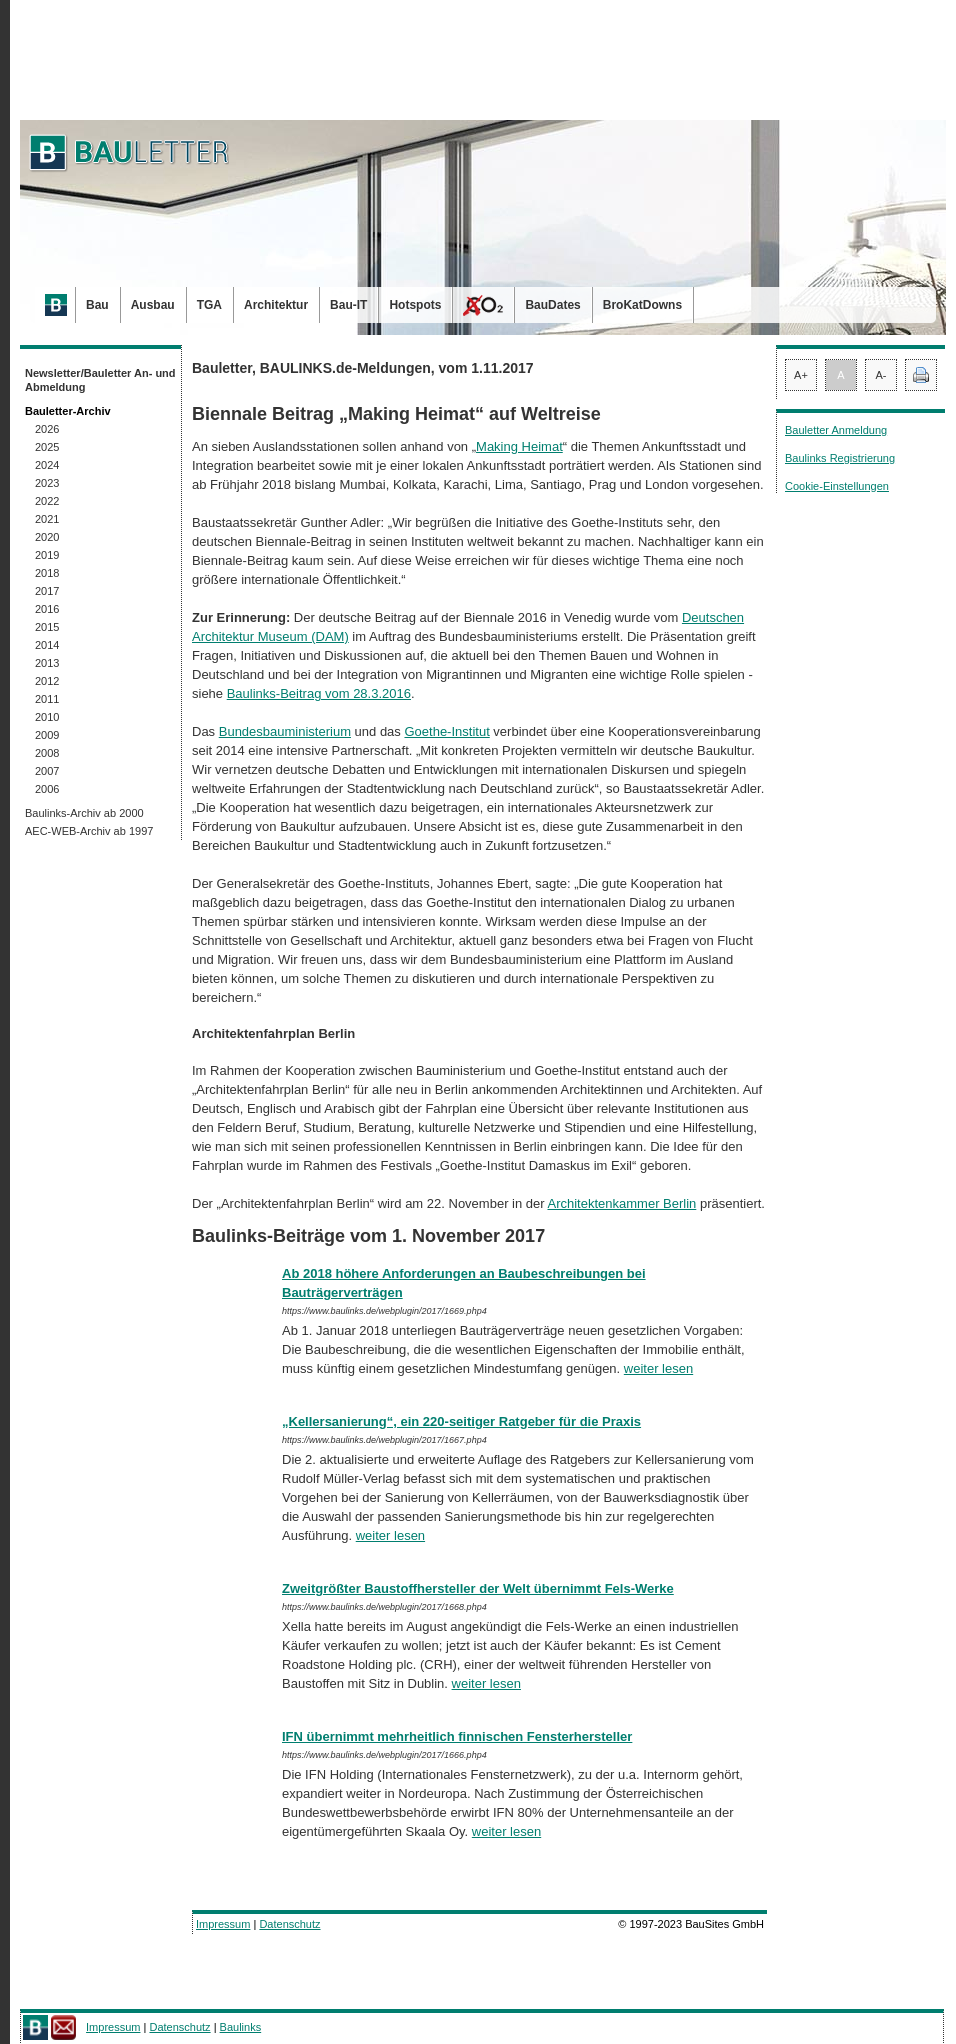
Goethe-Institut (446, 731)
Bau (97, 305)
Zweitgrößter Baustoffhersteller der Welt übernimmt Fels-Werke (478, 1588)
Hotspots (415, 305)
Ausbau (153, 305)
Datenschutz (289, 1924)
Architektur (276, 305)
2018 (47, 573)
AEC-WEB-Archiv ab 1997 (89, 831)
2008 (47, 753)
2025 (47, 447)
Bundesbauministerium (285, 731)
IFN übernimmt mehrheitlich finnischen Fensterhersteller (457, 1736)
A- (881, 375)
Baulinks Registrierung (840, 458)
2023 (47, 483)
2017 (47, 591)
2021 (47, 519)
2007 (47, 771)
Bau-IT (348, 305)
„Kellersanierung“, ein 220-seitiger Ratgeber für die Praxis (461, 1421)
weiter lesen (658, 1368)
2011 (47, 699)
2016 (47, 609)
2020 (47, 537)
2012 (47, 681)
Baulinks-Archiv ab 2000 (84, 813)
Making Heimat (519, 446)
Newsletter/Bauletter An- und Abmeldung (100, 380)
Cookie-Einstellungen (837, 486)
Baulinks (241, 2027)
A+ (801, 375)
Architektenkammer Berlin (621, 1203)
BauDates (552, 305)
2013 (47, 663)
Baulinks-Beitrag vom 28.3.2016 (319, 693)
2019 (47, 555)
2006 (47, 789)
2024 (47, 465)
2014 (47, 645)
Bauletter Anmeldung (836, 430)
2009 (47, 735)
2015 (47, 627)
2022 (47, 501)
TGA (209, 305)
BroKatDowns (642, 305)
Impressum (223, 1924)
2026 (47, 429)
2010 (47, 717)
